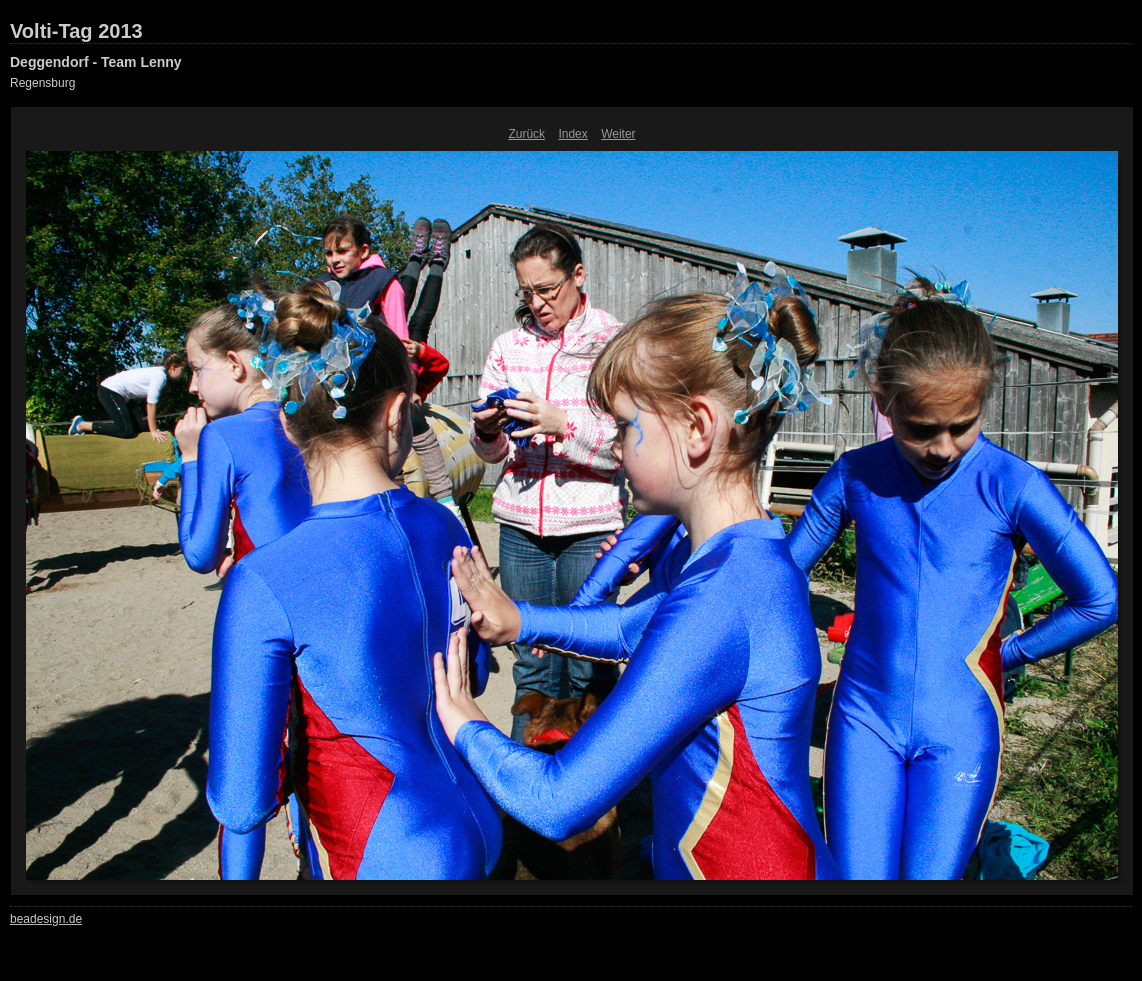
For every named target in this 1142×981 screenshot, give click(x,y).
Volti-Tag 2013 (76, 31)
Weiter (618, 134)
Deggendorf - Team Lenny (96, 62)
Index (572, 134)
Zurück (526, 134)
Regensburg (42, 83)
